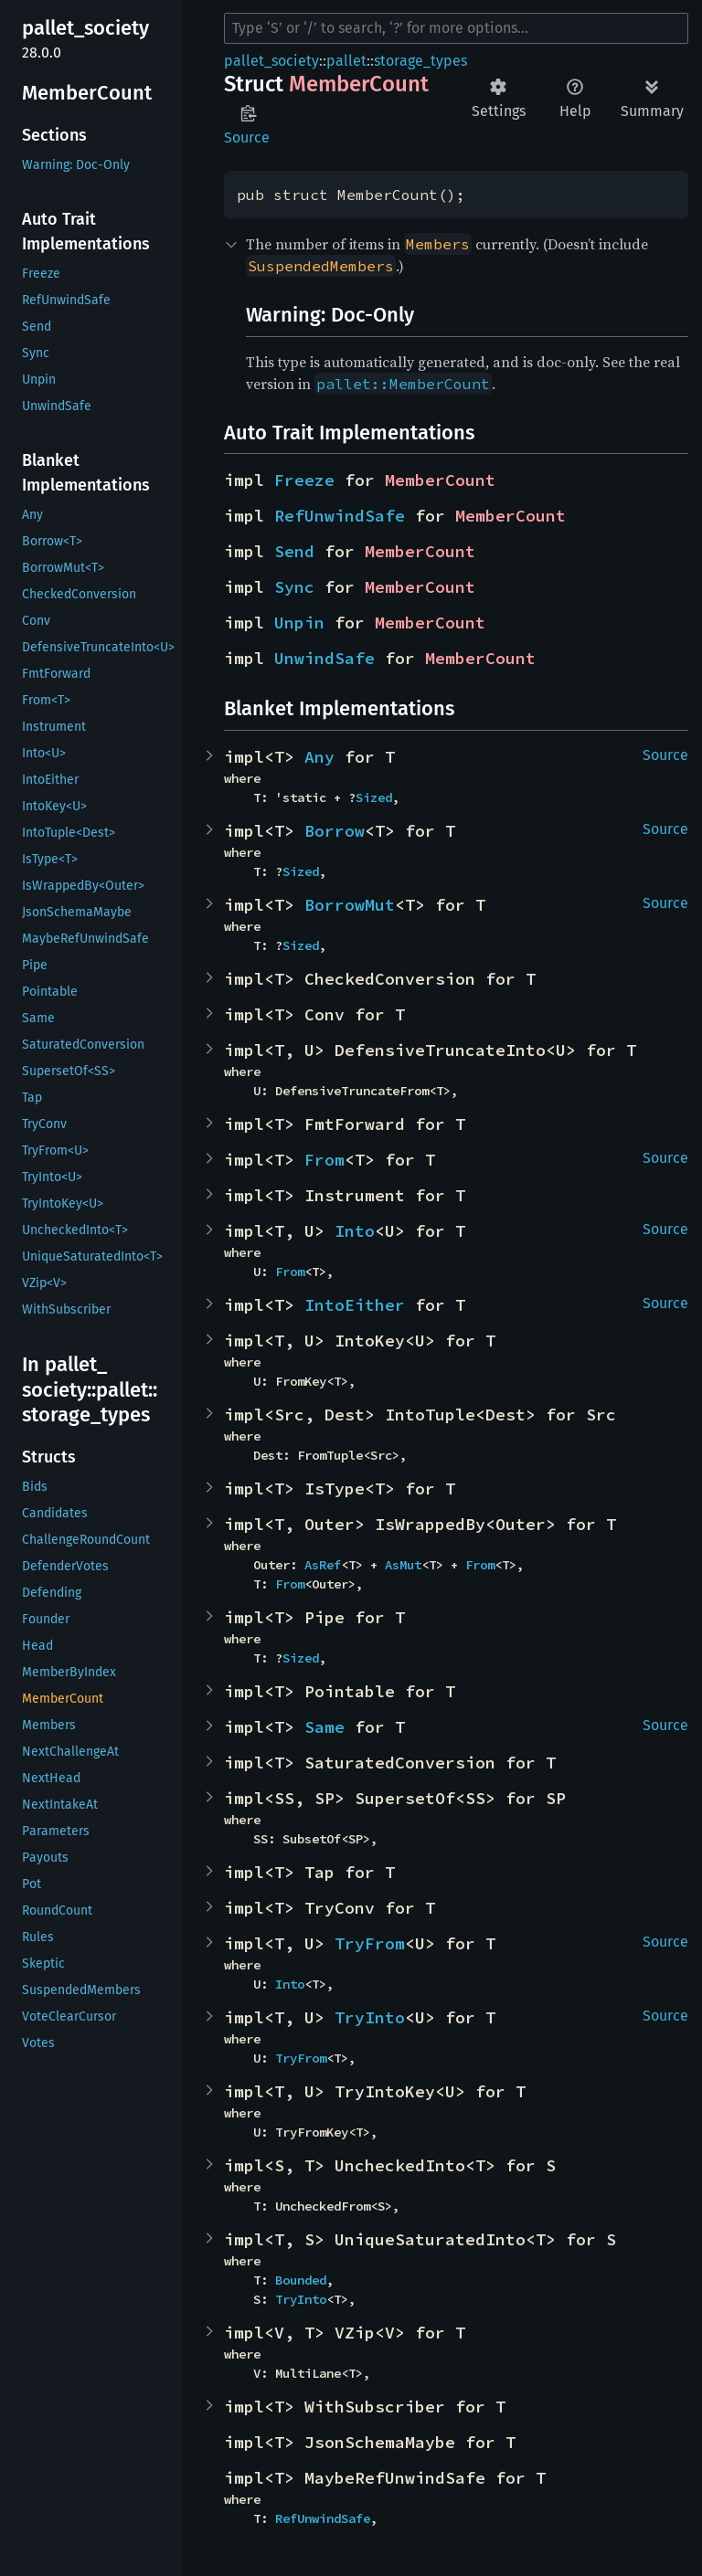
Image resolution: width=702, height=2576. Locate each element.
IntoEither (354, 1304)
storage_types (420, 60)
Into (355, 1230)
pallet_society (271, 60)
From (324, 1159)
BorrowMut (349, 904)
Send (294, 551)
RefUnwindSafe (339, 515)
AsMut (403, 1565)
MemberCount (440, 480)
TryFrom (370, 1943)
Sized (374, 797)
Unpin (299, 622)
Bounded (300, 2280)
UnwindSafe (324, 658)
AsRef (322, 1565)
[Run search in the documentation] (456, 28)
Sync (294, 586)
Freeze (304, 480)
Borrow (334, 830)
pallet (346, 60)
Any (319, 756)
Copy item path (248, 113)
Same (324, 1726)
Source (247, 137)
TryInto (370, 2017)
